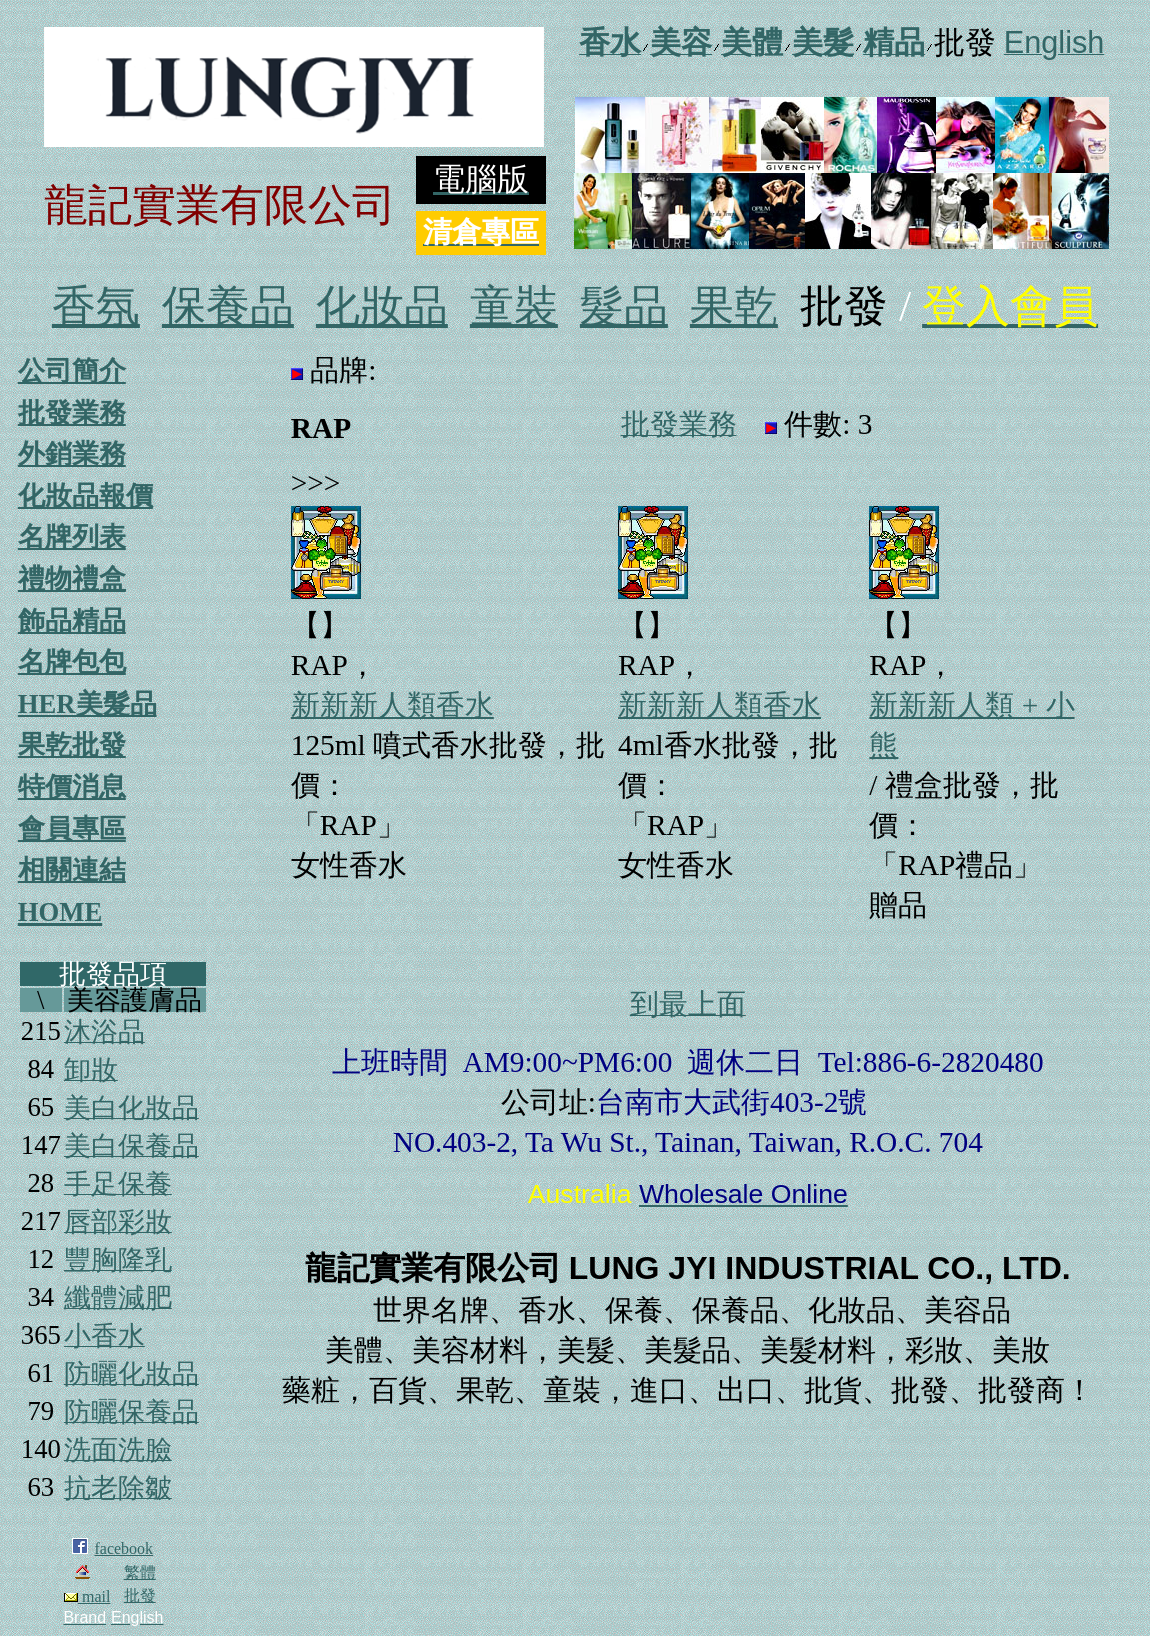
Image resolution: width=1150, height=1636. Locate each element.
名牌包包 (72, 662)
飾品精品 (72, 621)
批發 (140, 1595)
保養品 (228, 306)
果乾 (734, 306)
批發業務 (72, 413)
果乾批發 (72, 745)
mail (87, 1596)
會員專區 (72, 829)
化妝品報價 (85, 496)
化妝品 (382, 306)
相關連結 (72, 870)
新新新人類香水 (392, 705)
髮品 (624, 306)
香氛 (96, 306)
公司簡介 (72, 371)
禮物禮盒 (72, 579)
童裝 (514, 306)
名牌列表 (72, 537)
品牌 (339, 370)
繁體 (140, 1572)
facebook (123, 1548)
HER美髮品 (87, 704)
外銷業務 (72, 454)
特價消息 (72, 787)
